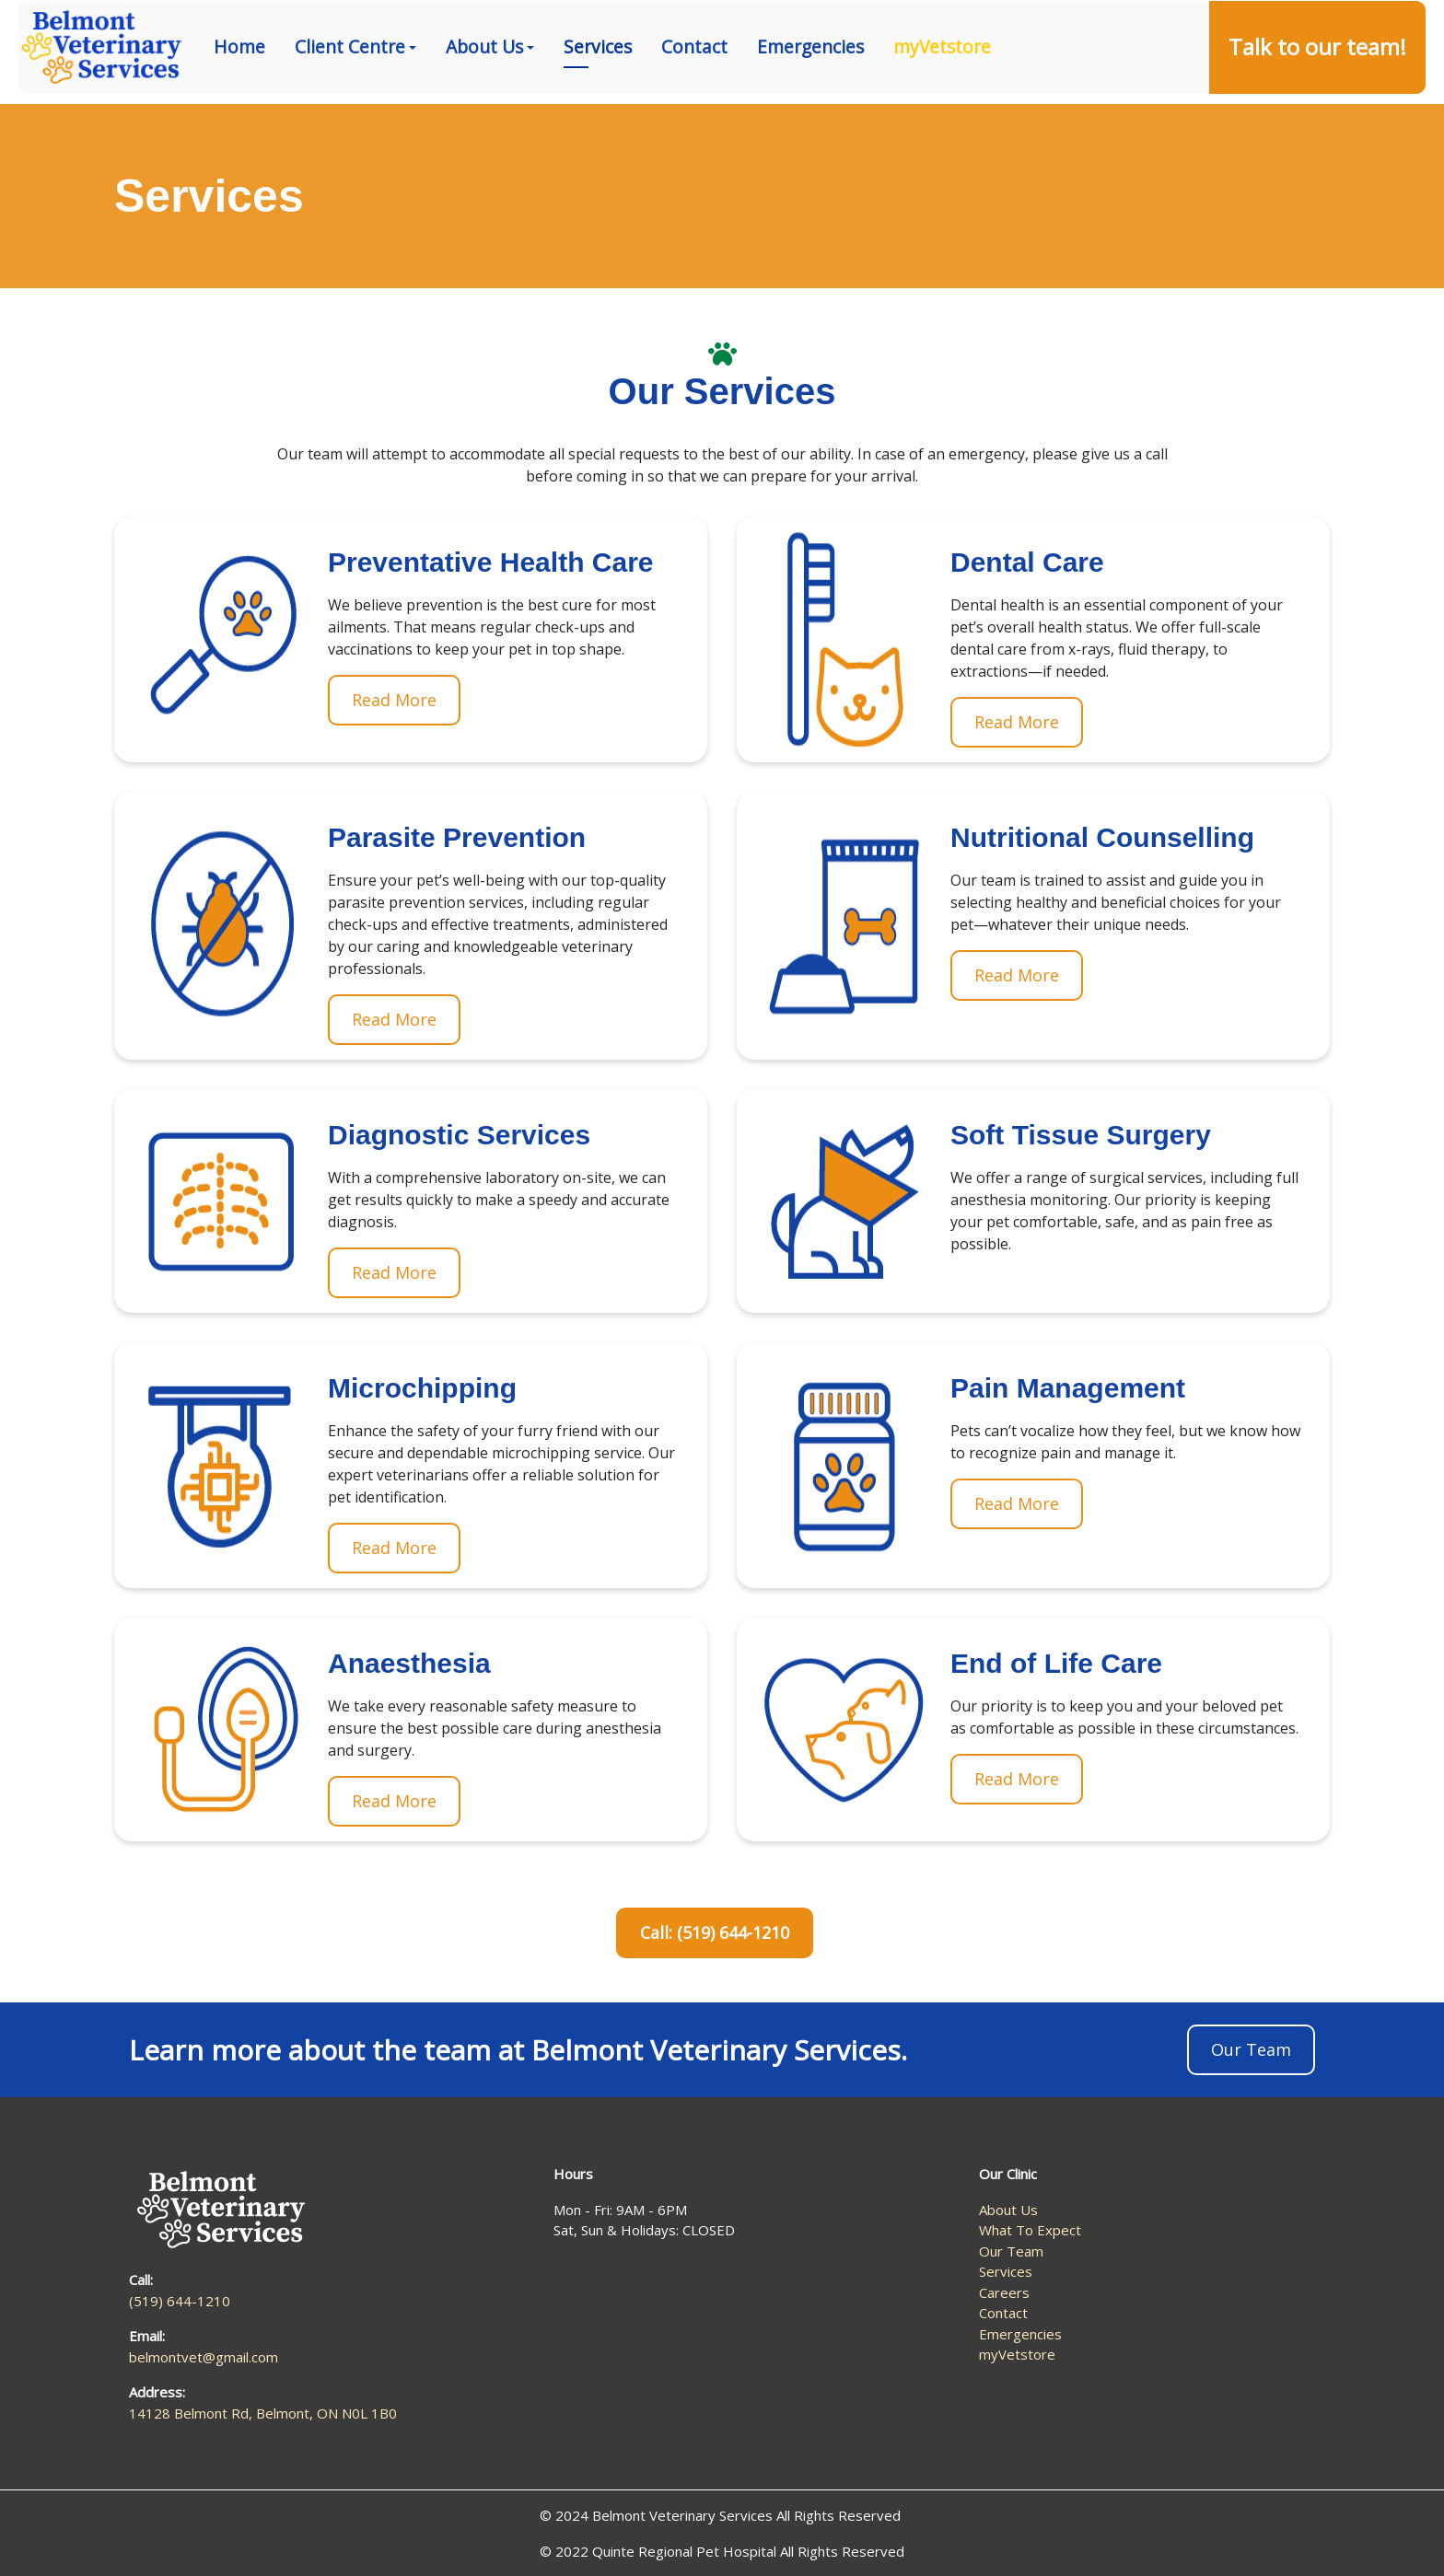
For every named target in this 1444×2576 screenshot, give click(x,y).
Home (239, 96)
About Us (484, 96)
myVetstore (942, 96)
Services (598, 96)
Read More (394, 700)
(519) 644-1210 (1068, 26)
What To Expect (1030, 2230)
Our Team (1251, 2049)
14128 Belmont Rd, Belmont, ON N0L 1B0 (1276, 26)
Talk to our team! (1317, 96)
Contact (694, 96)
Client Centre (350, 96)
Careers (1004, 2292)
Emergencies (810, 96)
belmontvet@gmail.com (203, 2357)
